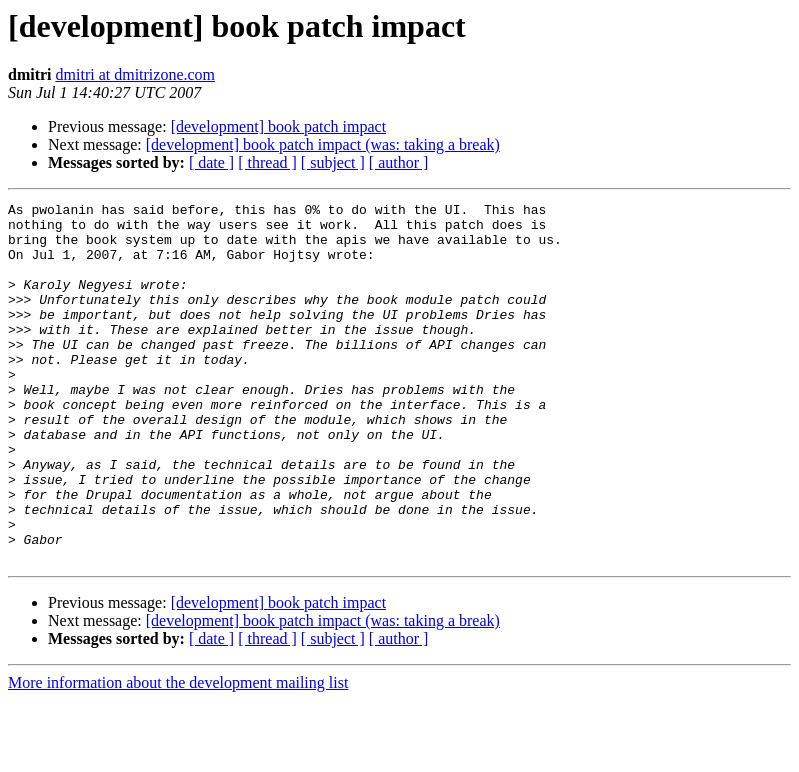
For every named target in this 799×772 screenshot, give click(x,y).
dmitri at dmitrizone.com (136, 74)
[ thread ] (267, 162)
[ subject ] (333, 162)
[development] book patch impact (278, 126)
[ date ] (211, 162)
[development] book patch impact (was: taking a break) (323, 144)
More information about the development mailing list (178, 754)
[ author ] (399, 162)
